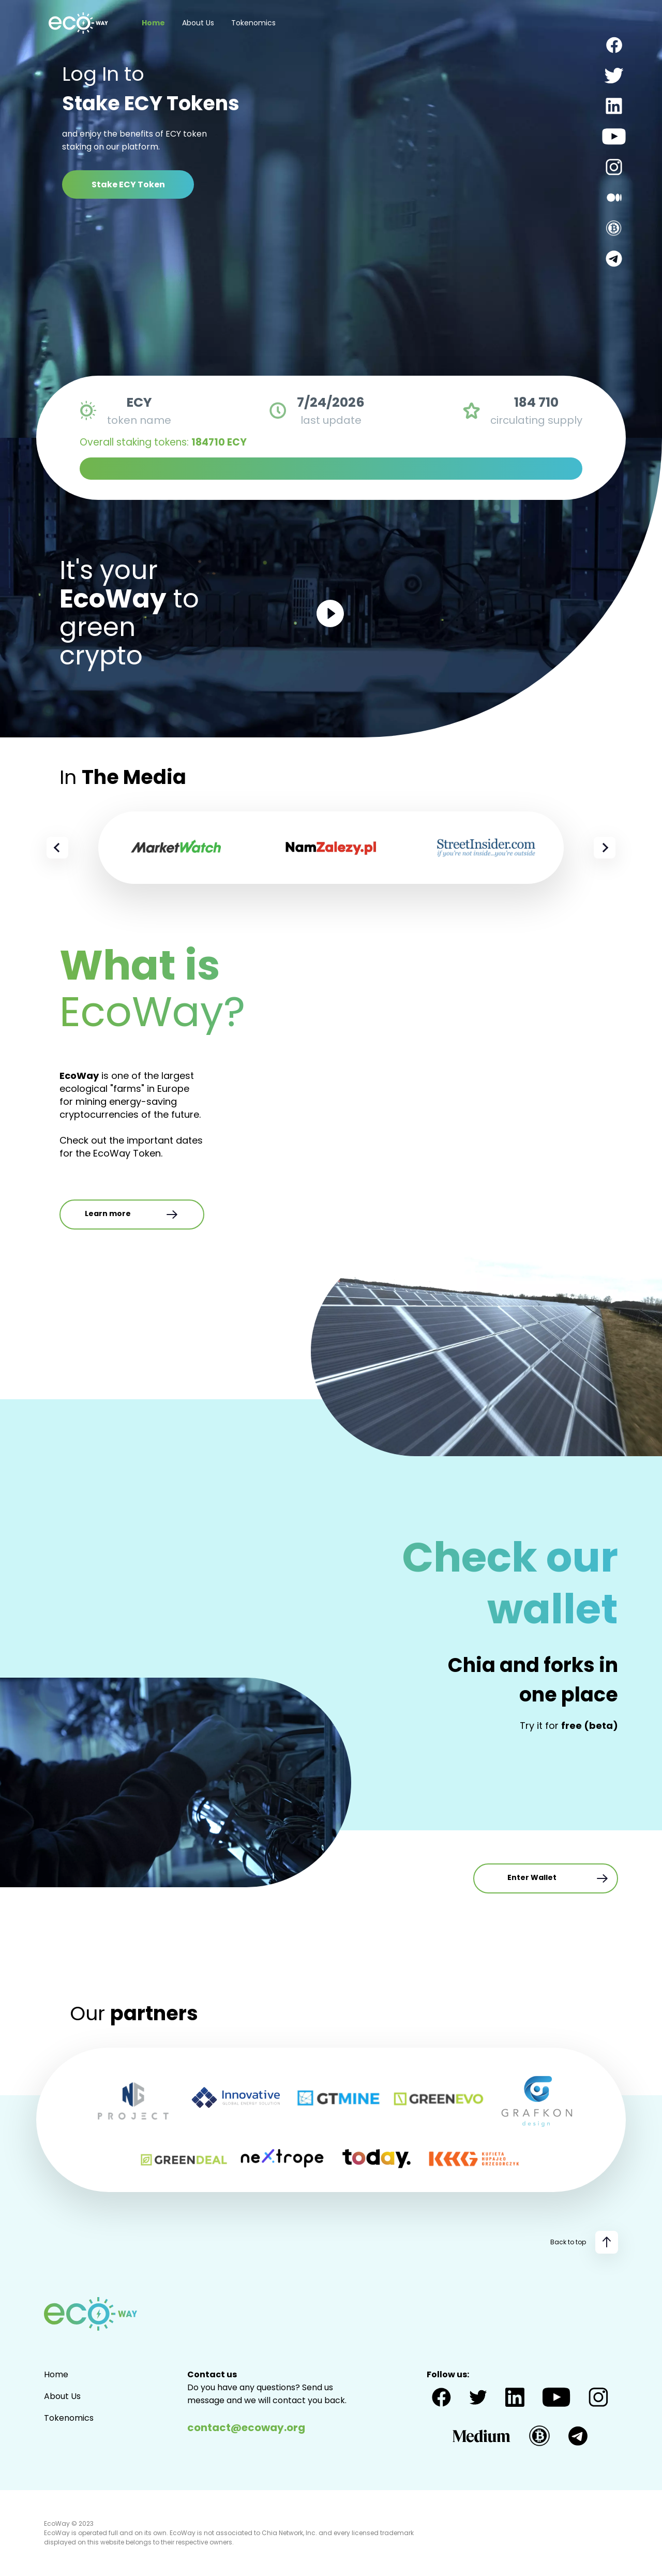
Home (153, 23)
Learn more (132, 1214)
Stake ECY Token (128, 184)
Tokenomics (253, 23)
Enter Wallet (558, 1878)
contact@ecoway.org (246, 2427)
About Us (198, 23)
